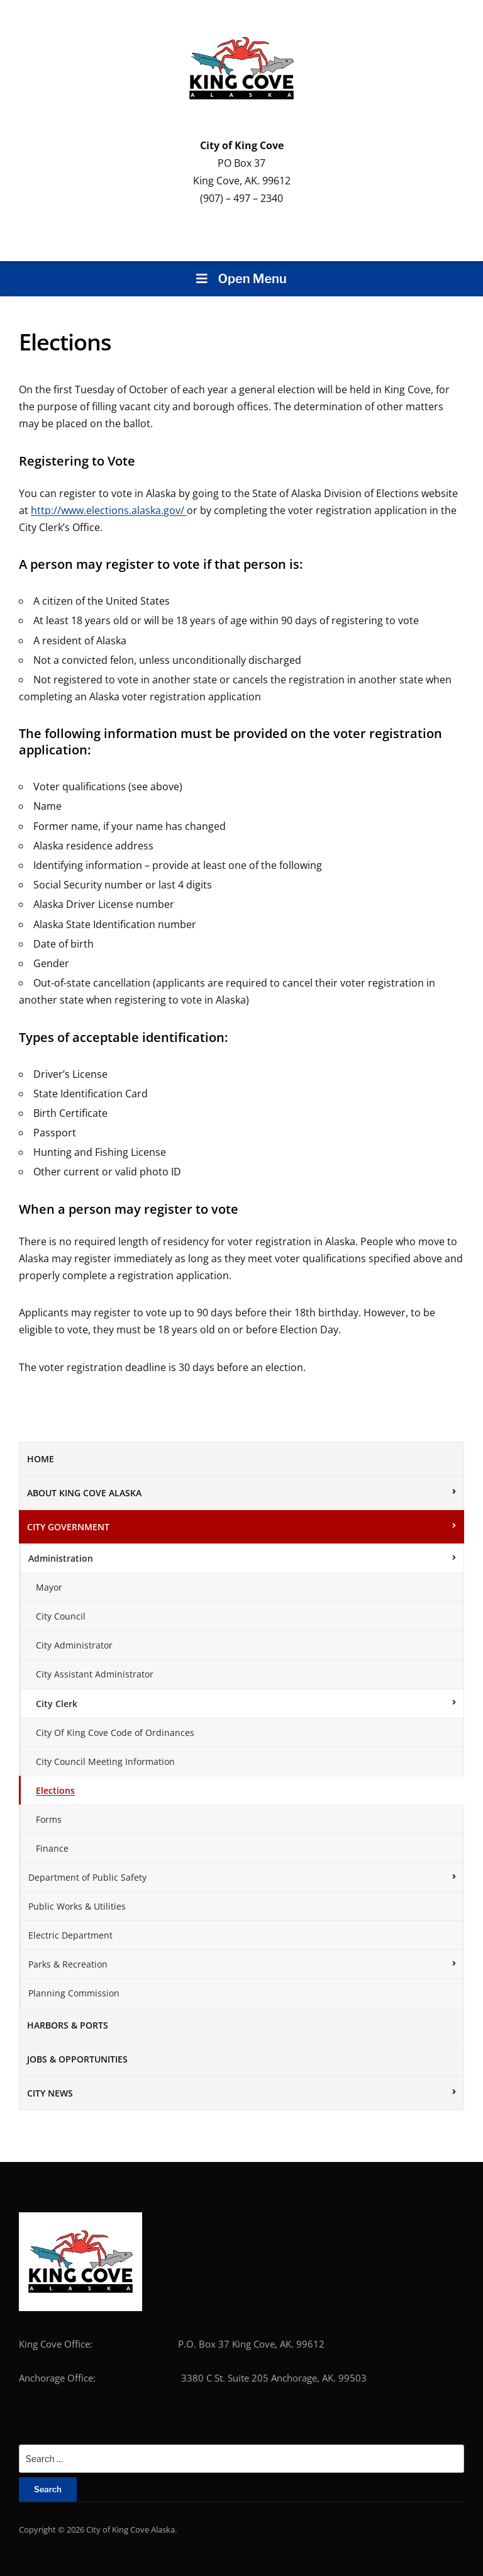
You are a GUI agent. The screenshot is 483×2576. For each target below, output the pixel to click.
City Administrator (74, 1645)
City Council (61, 1616)
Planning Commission (73, 1993)
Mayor (49, 1587)
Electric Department (70, 1935)
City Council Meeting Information (105, 1761)
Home (40, 1459)
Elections (55, 1790)
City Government (68, 1527)
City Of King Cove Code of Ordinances (115, 1733)
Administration (60, 1558)
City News (50, 2093)
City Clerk (56, 1704)
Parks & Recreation (68, 1964)
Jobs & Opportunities (77, 2059)
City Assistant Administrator (94, 1674)
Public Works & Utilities (77, 1906)
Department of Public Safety (87, 1877)
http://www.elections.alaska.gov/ (109, 510)
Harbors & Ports (67, 2025)
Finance (52, 1848)
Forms (49, 1819)
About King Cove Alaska (84, 1493)
